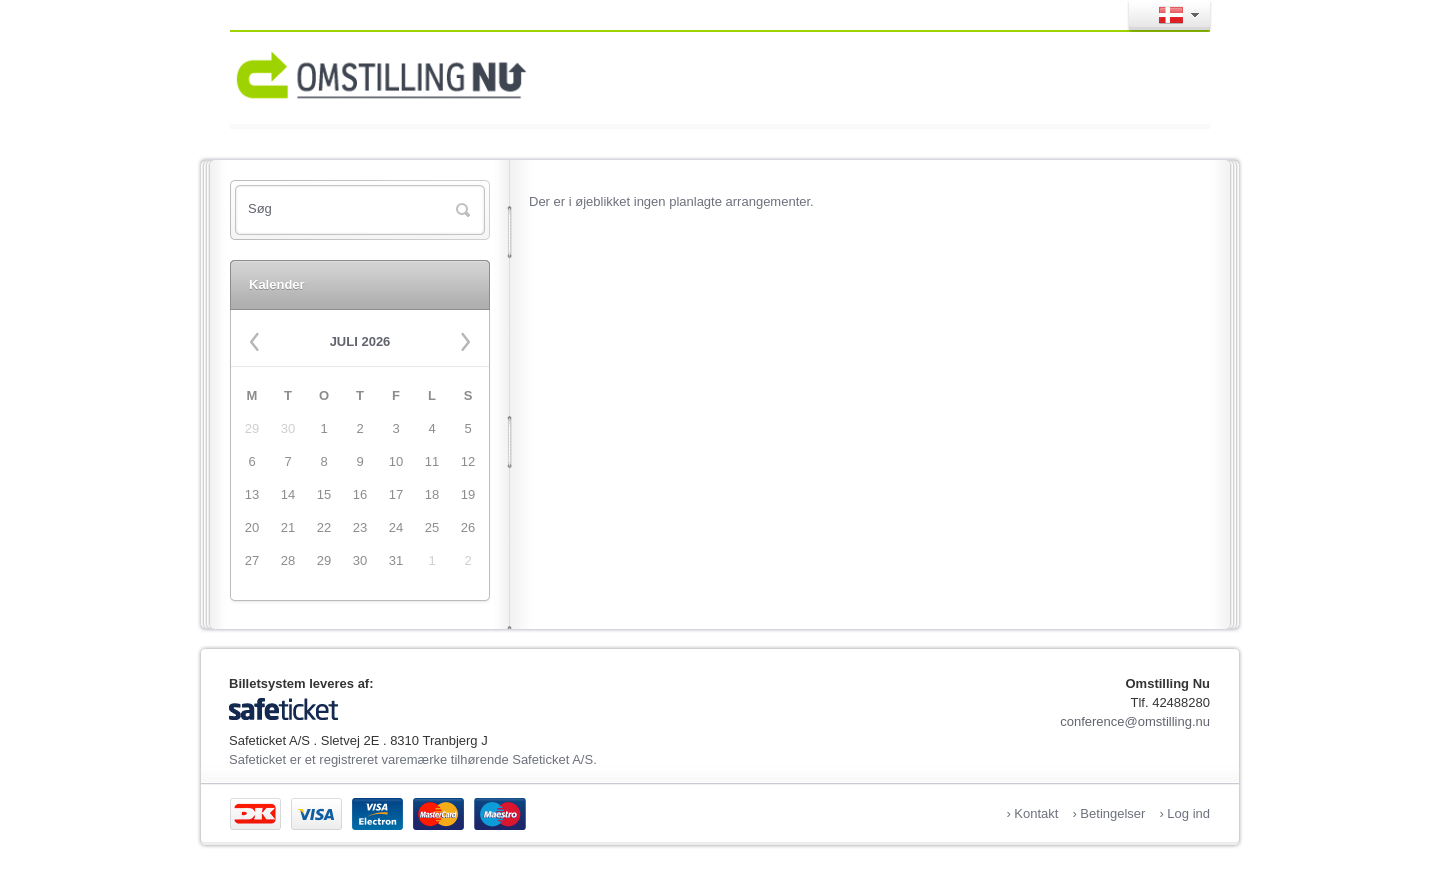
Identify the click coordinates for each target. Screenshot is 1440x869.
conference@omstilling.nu (1135, 721)
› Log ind (1184, 813)
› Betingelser (1108, 813)
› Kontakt (1032, 813)
